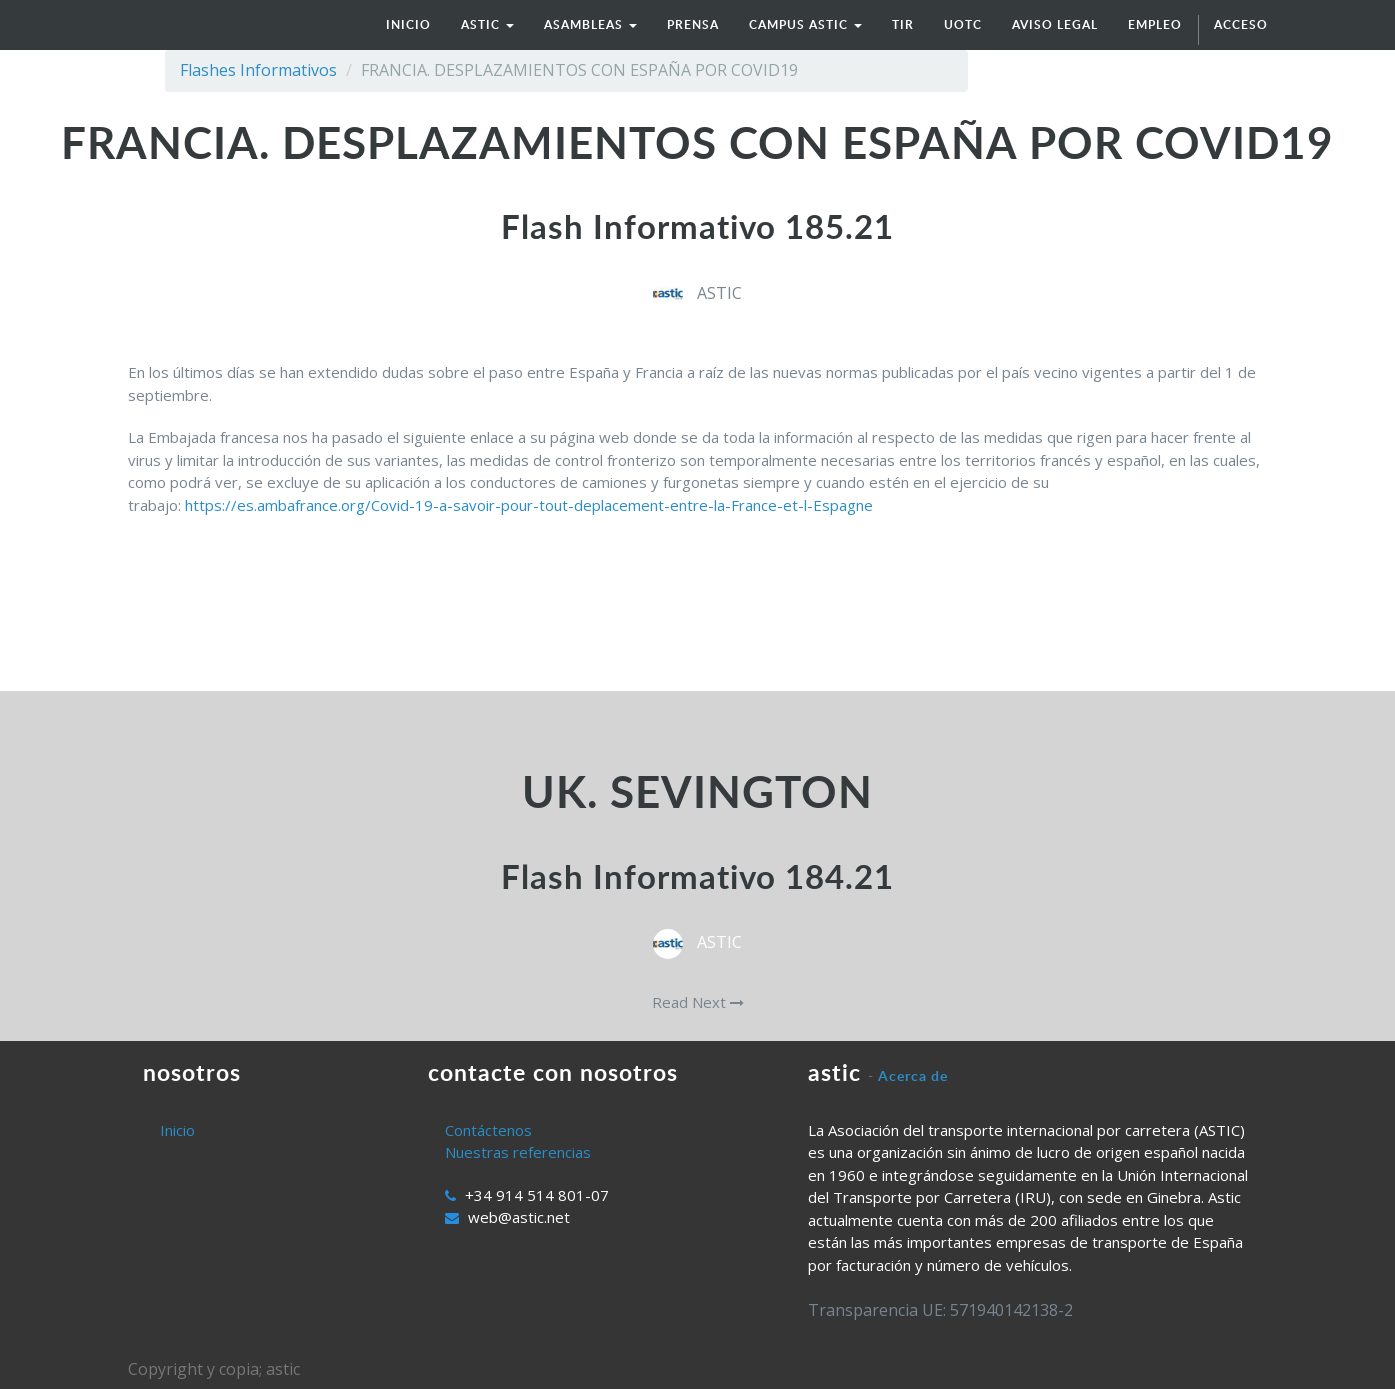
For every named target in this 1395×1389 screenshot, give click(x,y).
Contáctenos (488, 1130)
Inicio (177, 1130)
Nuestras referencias (518, 1152)
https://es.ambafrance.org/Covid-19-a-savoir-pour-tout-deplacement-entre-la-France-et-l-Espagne (529, 505)
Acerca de (913, 1075)
